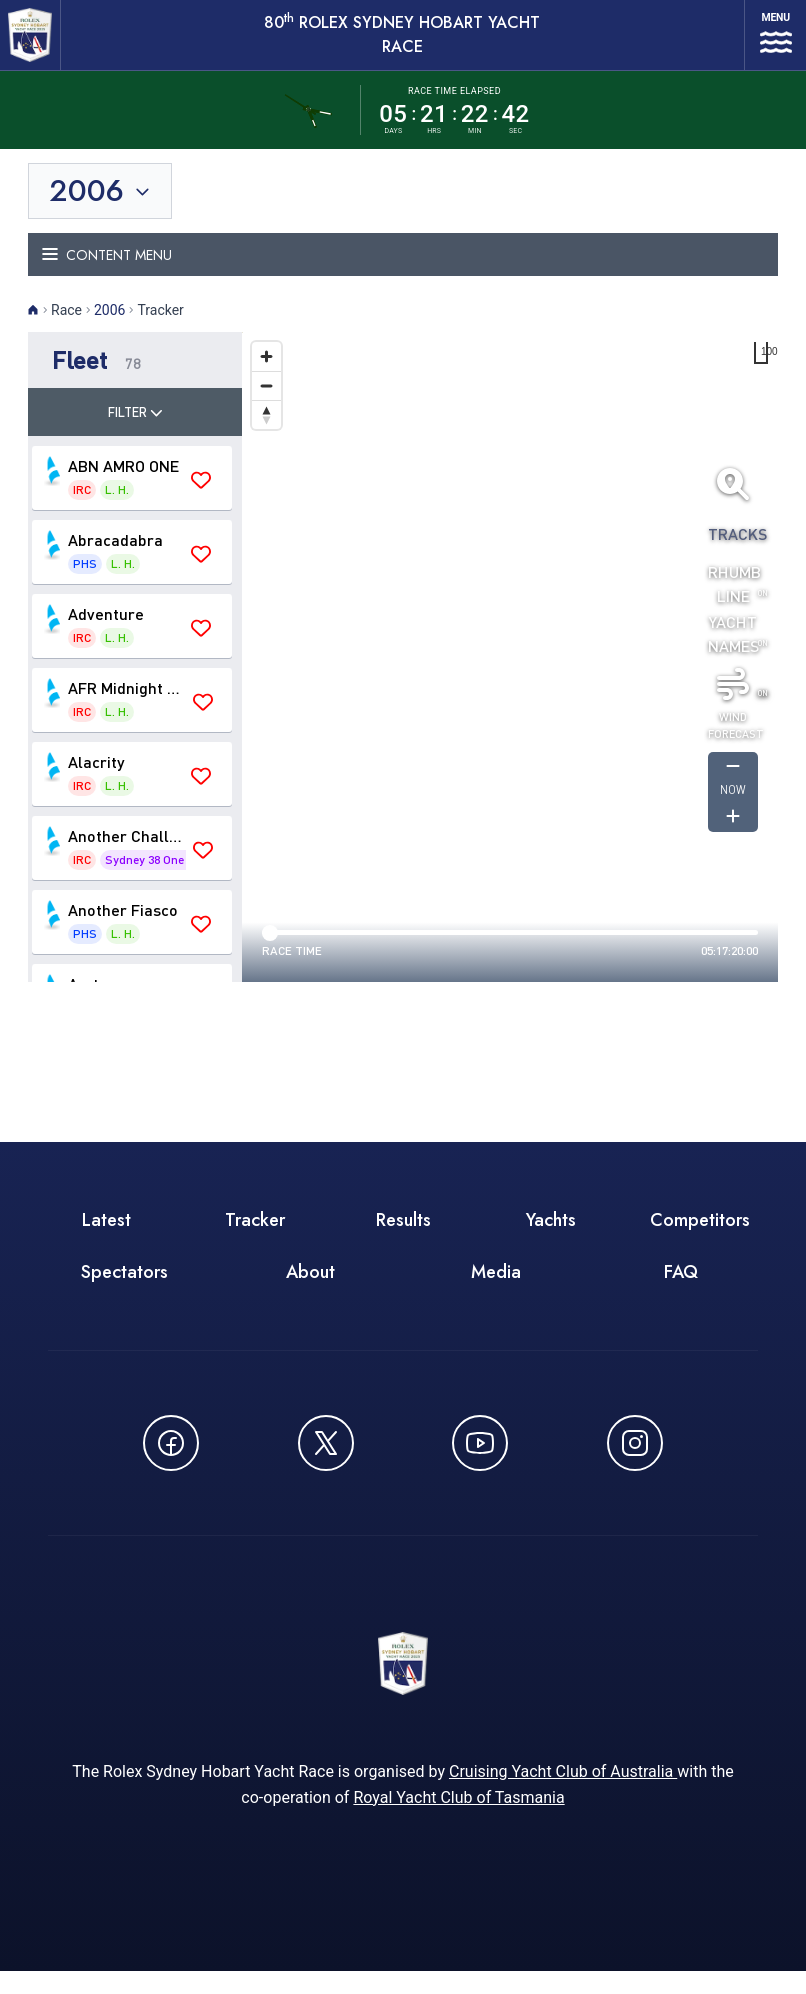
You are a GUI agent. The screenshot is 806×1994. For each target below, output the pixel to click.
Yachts (551, 1236)
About (310, 1288)
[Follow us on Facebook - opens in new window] (171, 1459)
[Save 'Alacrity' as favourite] (201, 792)
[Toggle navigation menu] (403, 270)
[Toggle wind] (733, 699)
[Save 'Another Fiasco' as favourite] (201, 940)
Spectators (124, 1288)
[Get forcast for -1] (733, 783)
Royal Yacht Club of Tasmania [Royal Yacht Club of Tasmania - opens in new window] (458, 1820)
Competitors (700, 1236)
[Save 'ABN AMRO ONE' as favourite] (201, 496)
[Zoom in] (266, 372)
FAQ (681, 1288)
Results (403, 1236)
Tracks (733, 548)
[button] (135, 376)
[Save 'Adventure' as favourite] (201, 644)
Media (496, 1288)
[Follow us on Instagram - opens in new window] (635, 1459)
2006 (109, 326)
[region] (510, 673)
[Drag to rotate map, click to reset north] (266, 430)
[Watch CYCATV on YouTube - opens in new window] (480, 1459)
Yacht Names (733, 648)
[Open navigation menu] (766, 43)
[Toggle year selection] (101, 207)
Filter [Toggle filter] (135, 427)
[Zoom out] (266, 401)
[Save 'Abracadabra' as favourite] (201, 570)
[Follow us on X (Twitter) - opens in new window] (326, 1459)
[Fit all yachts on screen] (733, 499)
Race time (292, 966)
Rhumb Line (733, 598)
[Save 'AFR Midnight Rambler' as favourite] (203, 718)
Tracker (255, 1236)
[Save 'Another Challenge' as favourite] (203, 866)
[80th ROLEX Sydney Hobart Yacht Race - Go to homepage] (36, 43)
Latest (106, 1236)
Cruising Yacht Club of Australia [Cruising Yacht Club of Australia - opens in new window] (563, 1794)
